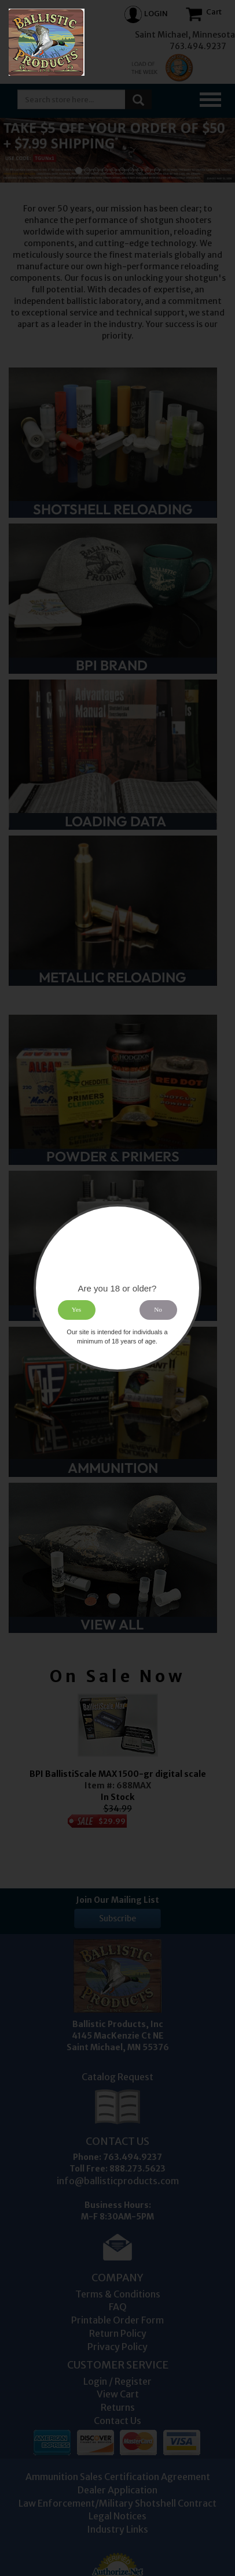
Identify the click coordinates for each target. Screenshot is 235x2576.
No (159, 1309)
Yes (76, 1309)
